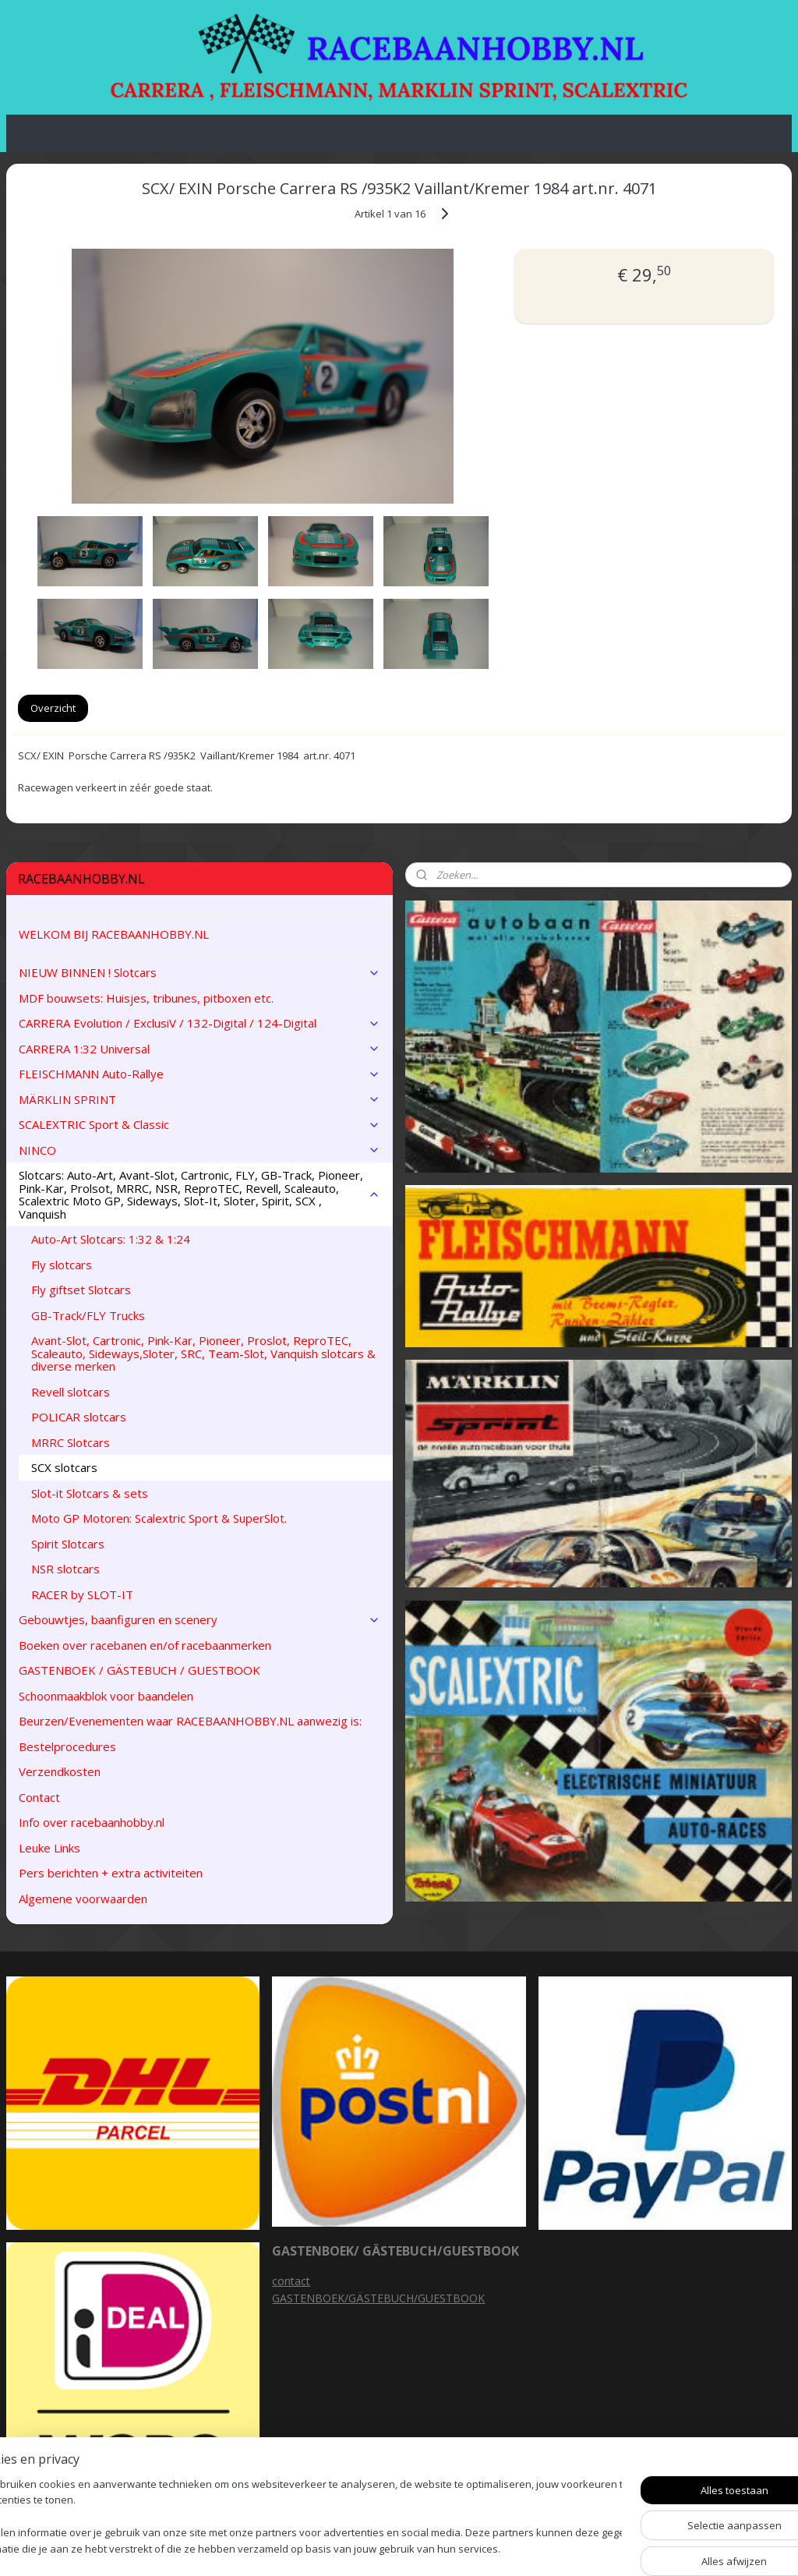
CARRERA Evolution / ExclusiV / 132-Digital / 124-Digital (199, 1023)
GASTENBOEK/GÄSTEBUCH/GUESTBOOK (378, 2298)
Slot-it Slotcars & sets (89, 1493)
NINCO (199, 1150)
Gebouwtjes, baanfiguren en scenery (199, 1619)
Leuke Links (49, 1848)
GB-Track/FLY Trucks (88, 1315)
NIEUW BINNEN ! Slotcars (199, 972)
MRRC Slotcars (70, 1442)
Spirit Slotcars (67, 1544)
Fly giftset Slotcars (81, 1289)
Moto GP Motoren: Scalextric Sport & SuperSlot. (159, 1518)
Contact (39, 1797)
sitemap (465, 2547)
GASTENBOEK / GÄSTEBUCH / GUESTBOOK (139, 1670)
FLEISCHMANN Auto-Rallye (199, 1073)
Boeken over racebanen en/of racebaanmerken (145, 1645)
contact (291, 2280)
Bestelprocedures (67, 1746)
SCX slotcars (64, 1467)
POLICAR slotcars (78, 1416)
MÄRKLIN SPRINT (199, 1099)
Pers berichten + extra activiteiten (111, 1873)
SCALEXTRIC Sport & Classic (199, 1124)
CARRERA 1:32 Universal (199, 1048)
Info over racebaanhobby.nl (91, 1822)
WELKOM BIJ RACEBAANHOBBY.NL (114, 934)
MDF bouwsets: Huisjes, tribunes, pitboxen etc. (146, 998)
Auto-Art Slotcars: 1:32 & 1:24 (110, 1239)
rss (497, 2547)
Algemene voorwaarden (83, 1898)
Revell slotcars (70, 1391)
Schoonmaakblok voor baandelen (106, 1696)
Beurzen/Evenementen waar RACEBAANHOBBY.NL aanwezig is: (190, 1721)
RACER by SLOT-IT (82, 1594)
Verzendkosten (60, 1771)
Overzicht (53, 708)
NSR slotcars (65, 1568)
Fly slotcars (61, 1264)
